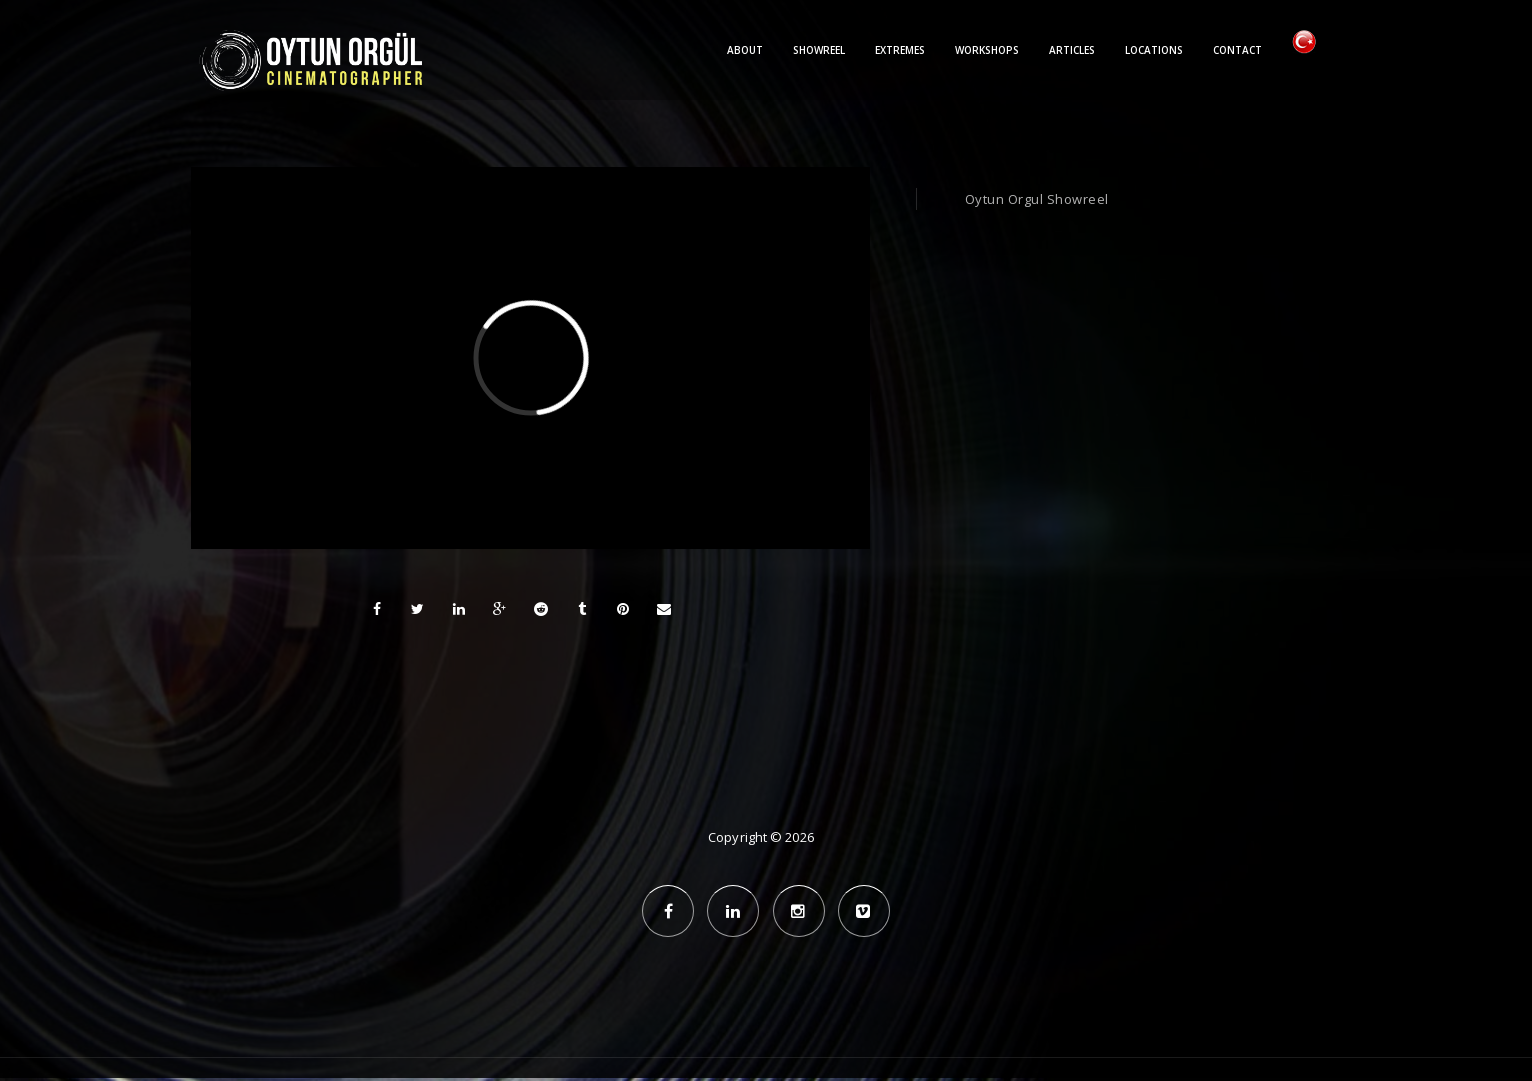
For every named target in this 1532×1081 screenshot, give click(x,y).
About (745, 50)
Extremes (900, 50)
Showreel (819, 50)
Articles (1072, 50)
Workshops (987, 50)
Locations (1154, 50)
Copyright (737, 837)
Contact (1237, 50)
